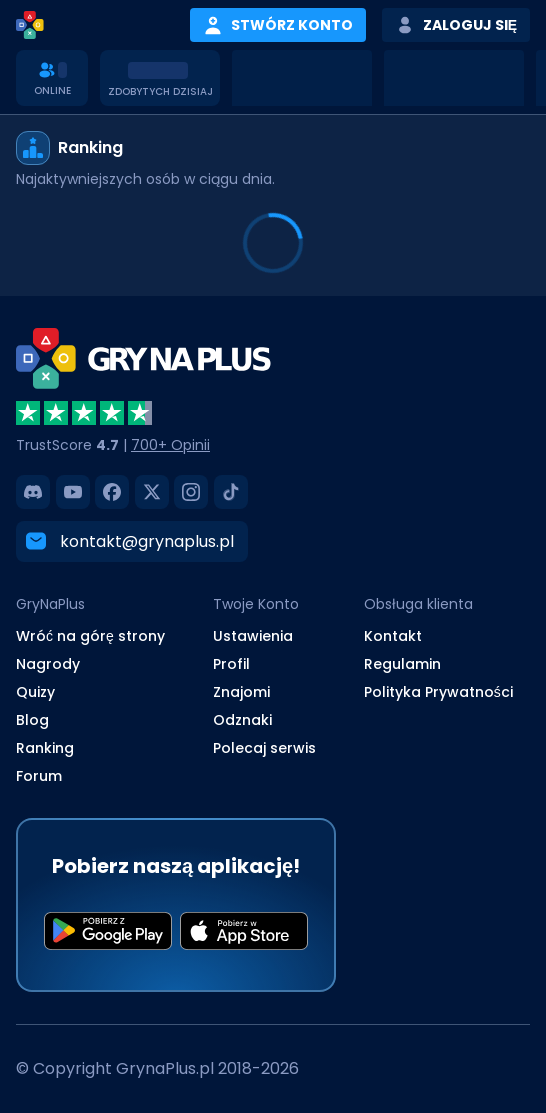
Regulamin (402, 664)
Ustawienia (253, 636)
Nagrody (48, 664)
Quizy (35, 692)
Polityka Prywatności (438, 692)
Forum (39, 776)
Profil (231, 664)
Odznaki (242, 720)
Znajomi (241, 692)
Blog (32, 720)
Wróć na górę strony (90, 636)
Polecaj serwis (264, 748)
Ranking (45, 748)
